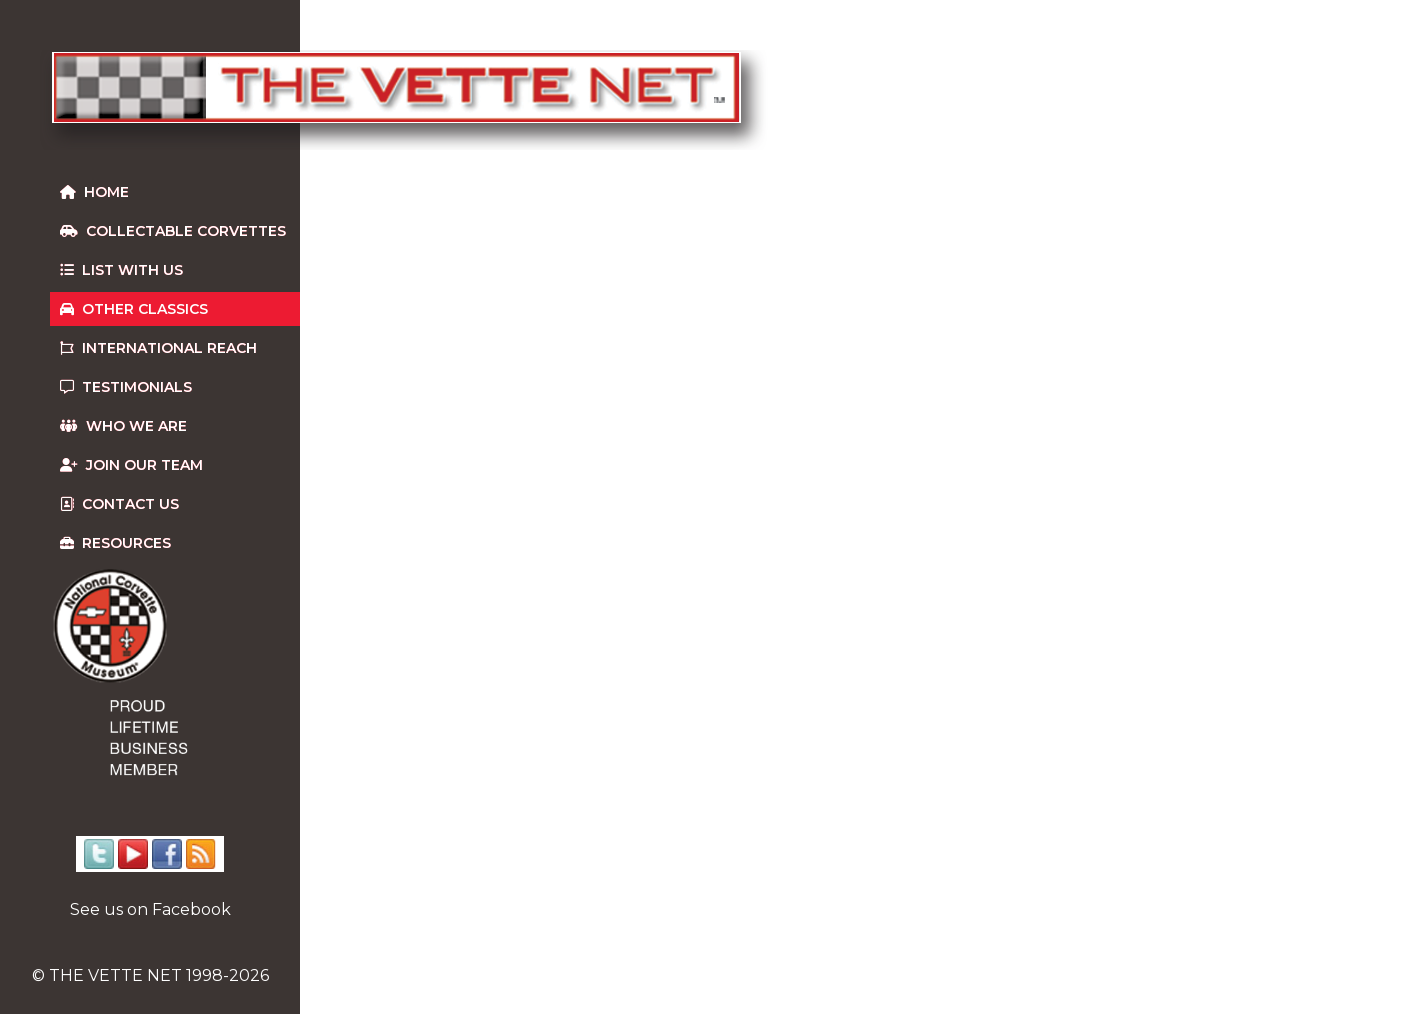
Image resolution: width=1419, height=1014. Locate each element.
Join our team (131, 465)
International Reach (158, 348)
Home (94, 192)
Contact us (119, 504)
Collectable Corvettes (173, 231)
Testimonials (126, 387)
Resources (115, 543)
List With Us (121, 270)
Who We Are (123, 426)
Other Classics (134, 309)
